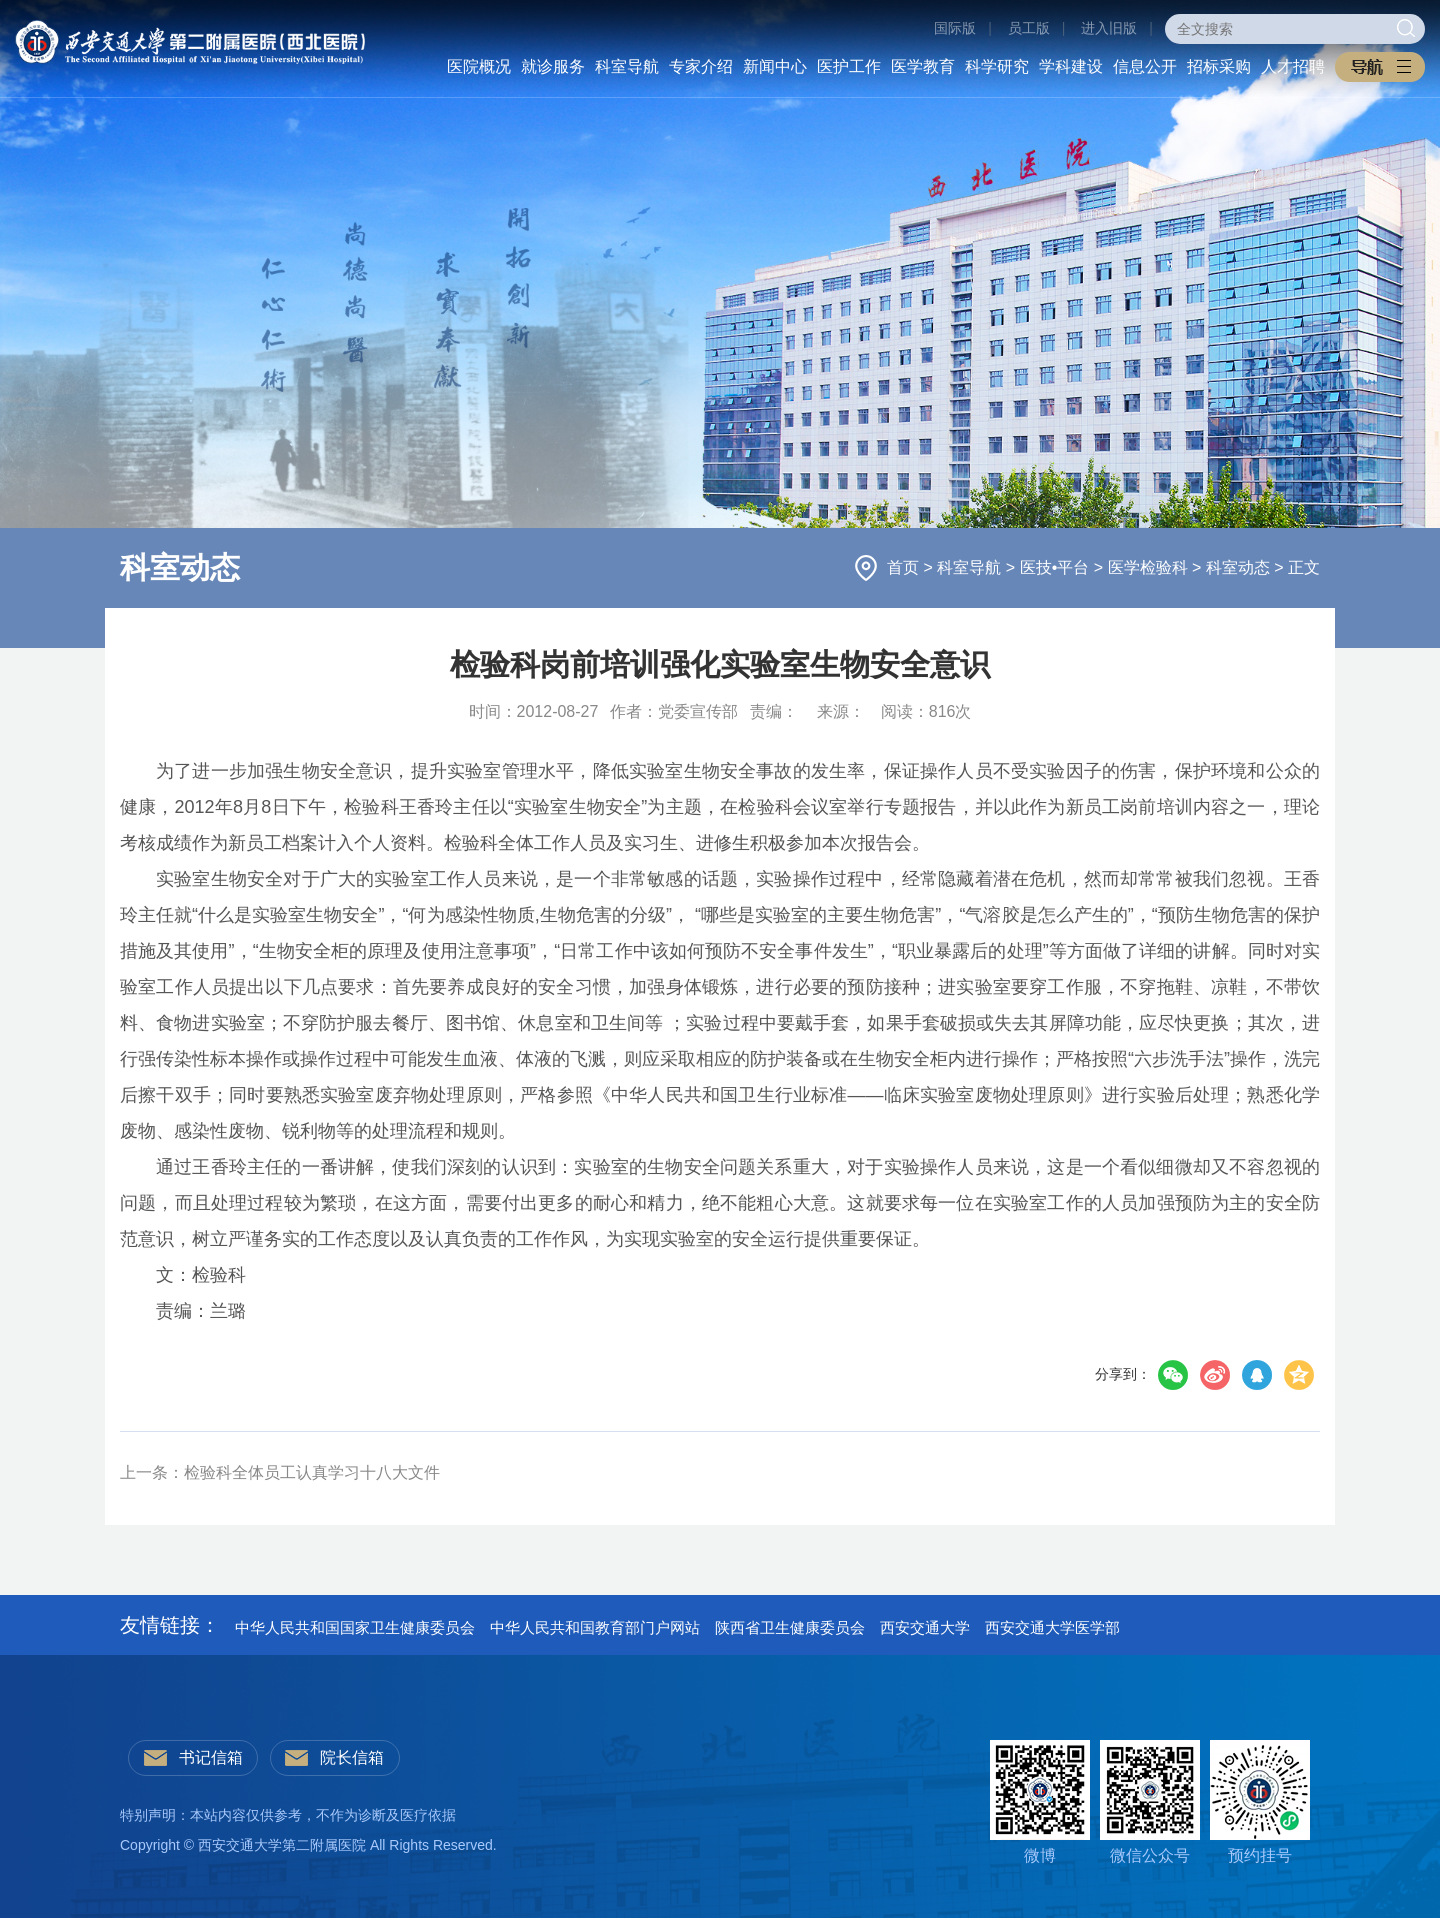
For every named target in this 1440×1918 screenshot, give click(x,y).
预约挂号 (1260, 1802)
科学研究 (997, 66)
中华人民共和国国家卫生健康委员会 (355, 1627)
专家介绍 (701, 66)
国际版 (955, 28)
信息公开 (1145, 66)
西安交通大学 (925, 1627)
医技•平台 (1057, 567)
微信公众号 (1150, 1802)
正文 (1304, 567)
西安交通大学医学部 (1052, 1627)
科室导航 (627, 66)
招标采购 (1219, 66)
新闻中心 (775, 66)
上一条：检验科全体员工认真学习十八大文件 (280, 1472)
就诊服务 (553, 66)
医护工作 (849, 66)
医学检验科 (1150, 567)
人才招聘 (1293, 66)
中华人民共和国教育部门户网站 (595, 1627)
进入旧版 (1109, 28)
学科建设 (1071, 66)
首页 (905, 567)
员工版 (1029, 28)
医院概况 (479, 66)
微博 (1040, 1802)
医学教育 (923, 66)
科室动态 (1240, 567)
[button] (1380, 67)
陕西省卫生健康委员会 (790, 1627)
